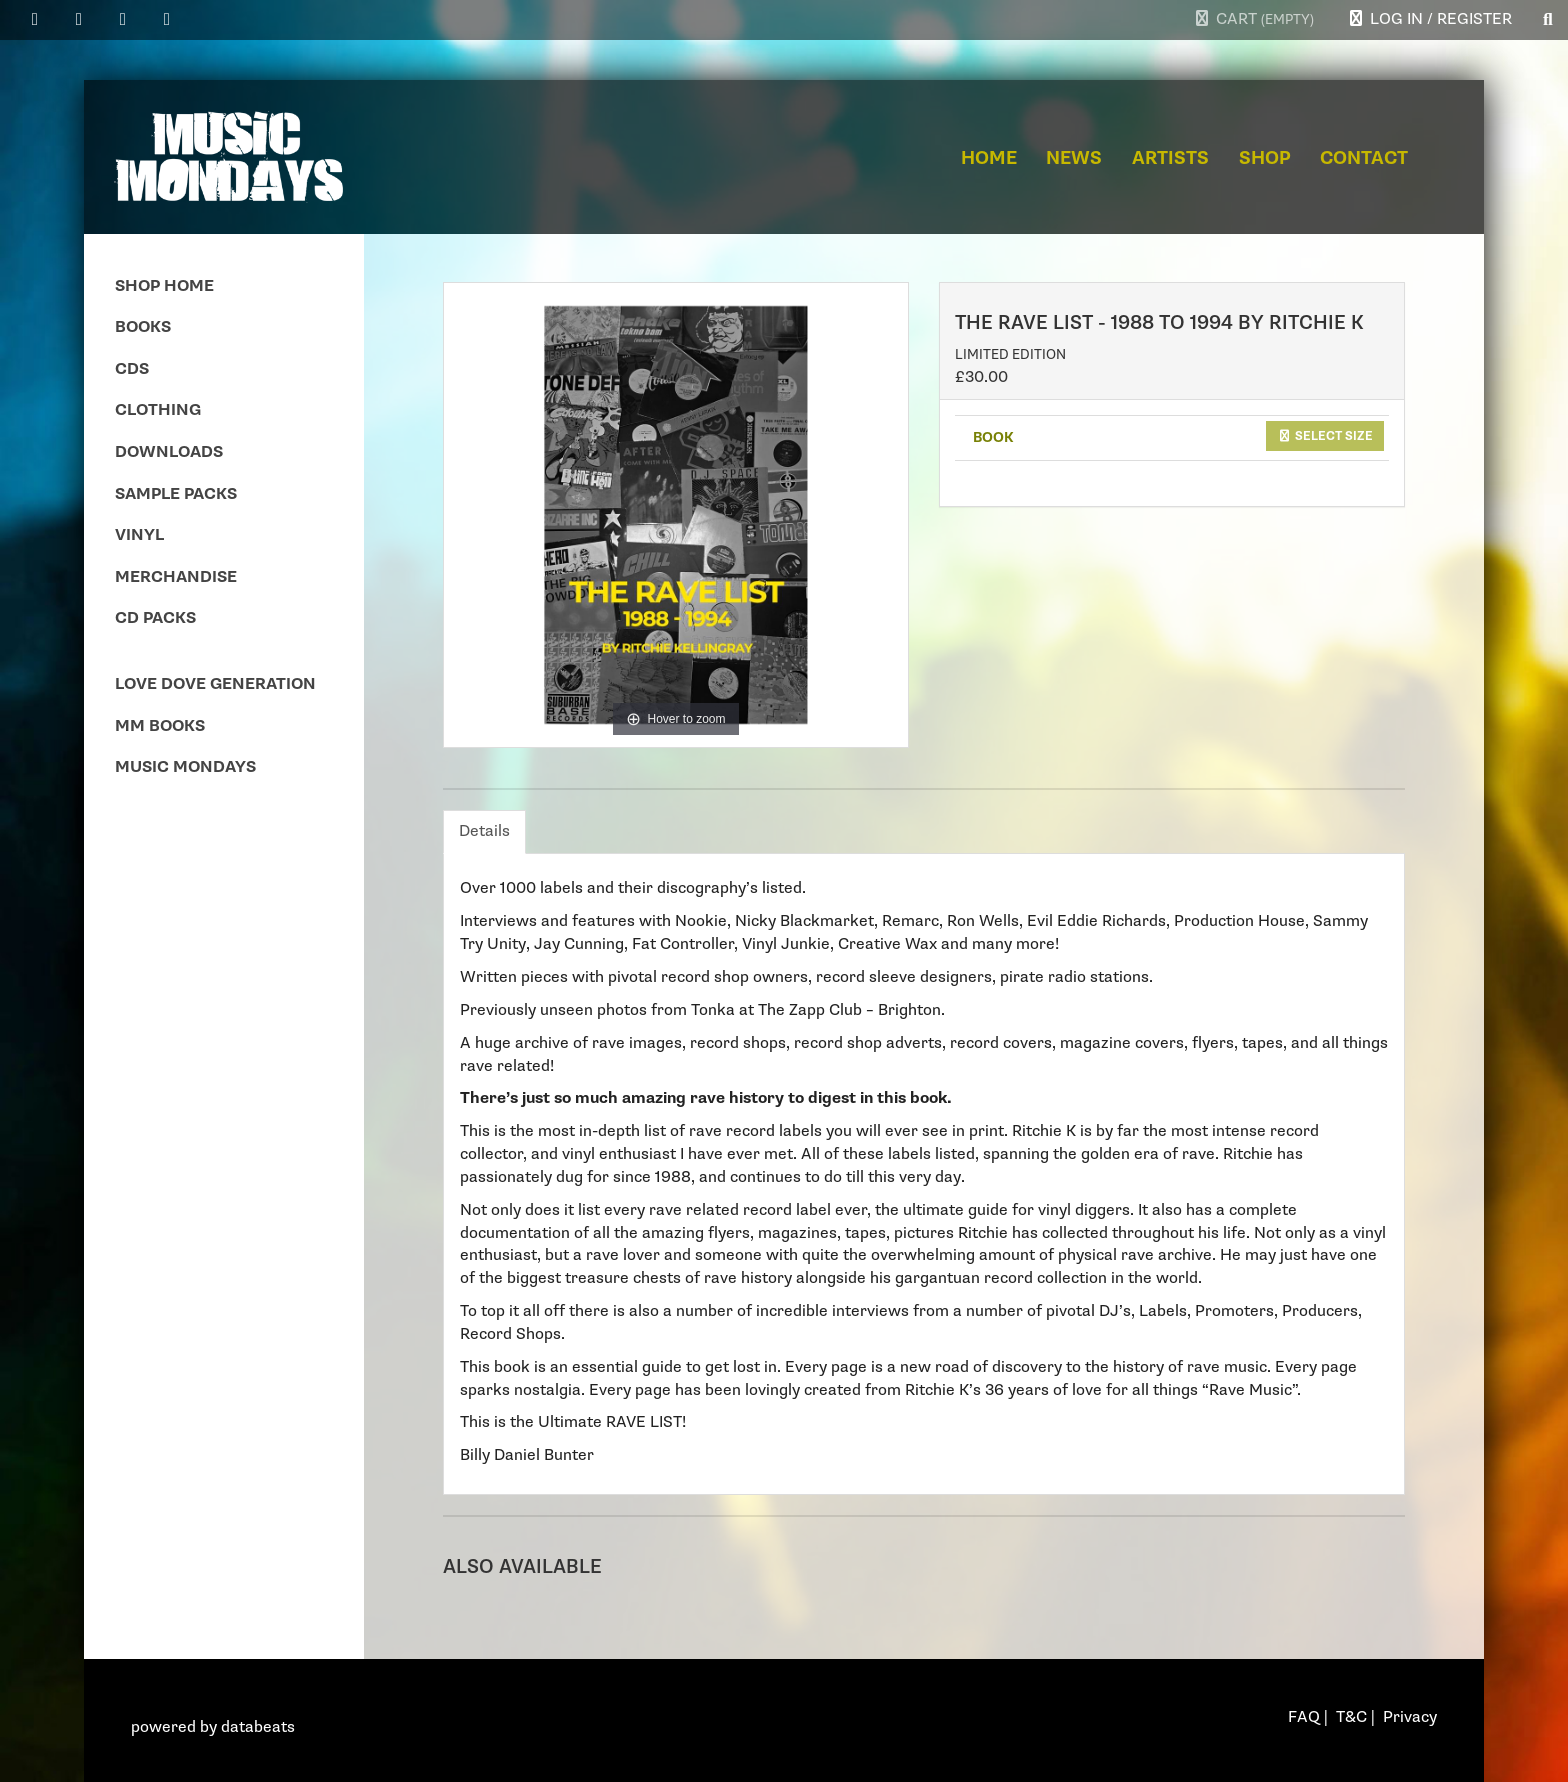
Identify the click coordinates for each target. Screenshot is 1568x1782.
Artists (1170, 158)
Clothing (158, 410)
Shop (1265, 158)
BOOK (993, 437)
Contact (1364, 158)
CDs (132, 369)
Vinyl (139, 535)
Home (989, 158)
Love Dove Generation (215, 684)
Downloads (169, 452)
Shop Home (164, 286)
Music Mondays (185, 767)
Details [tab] (484, 831)
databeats (258, 1727)
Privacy (1410, 1717)
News (1074, 158)
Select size (1325, 436)
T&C (1351, 1717)
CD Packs (155, 618)
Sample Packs (176, 494)
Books (143, 327)
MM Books (160, 726)
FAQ (1304, 1717)
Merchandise (176, 577)
